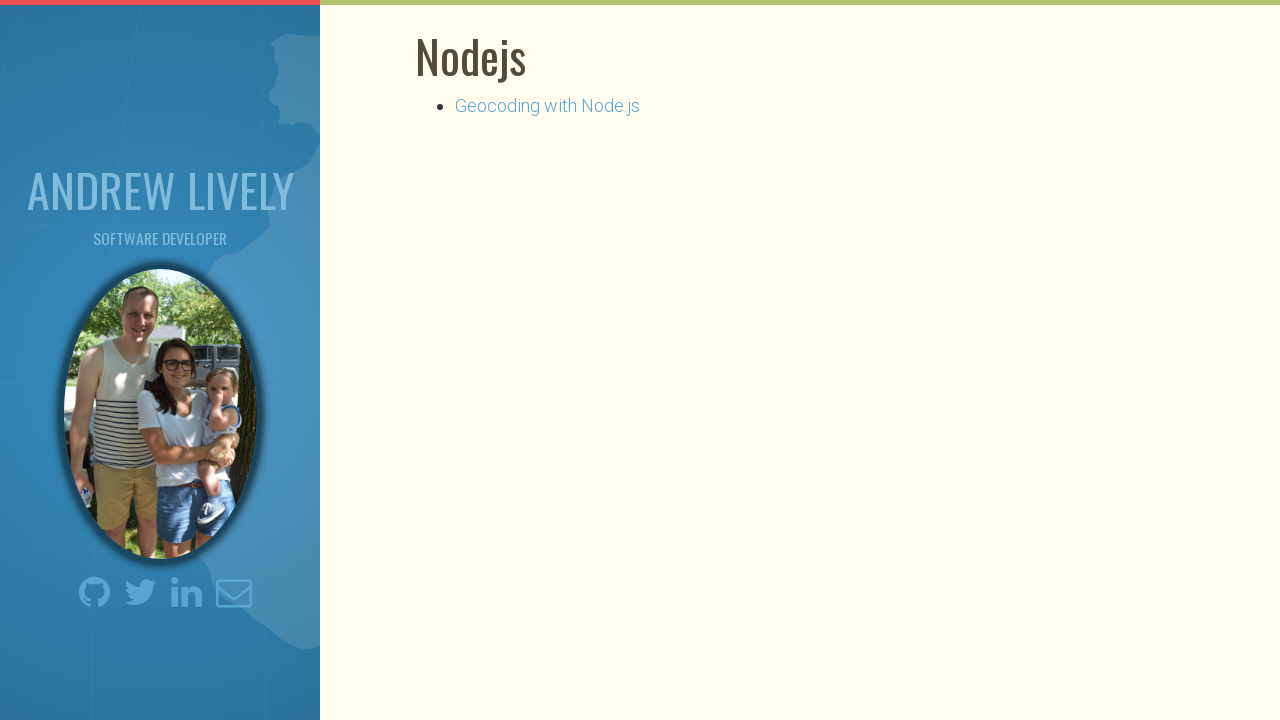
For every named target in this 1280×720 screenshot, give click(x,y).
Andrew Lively (160, 189)
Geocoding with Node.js (547, 105)
